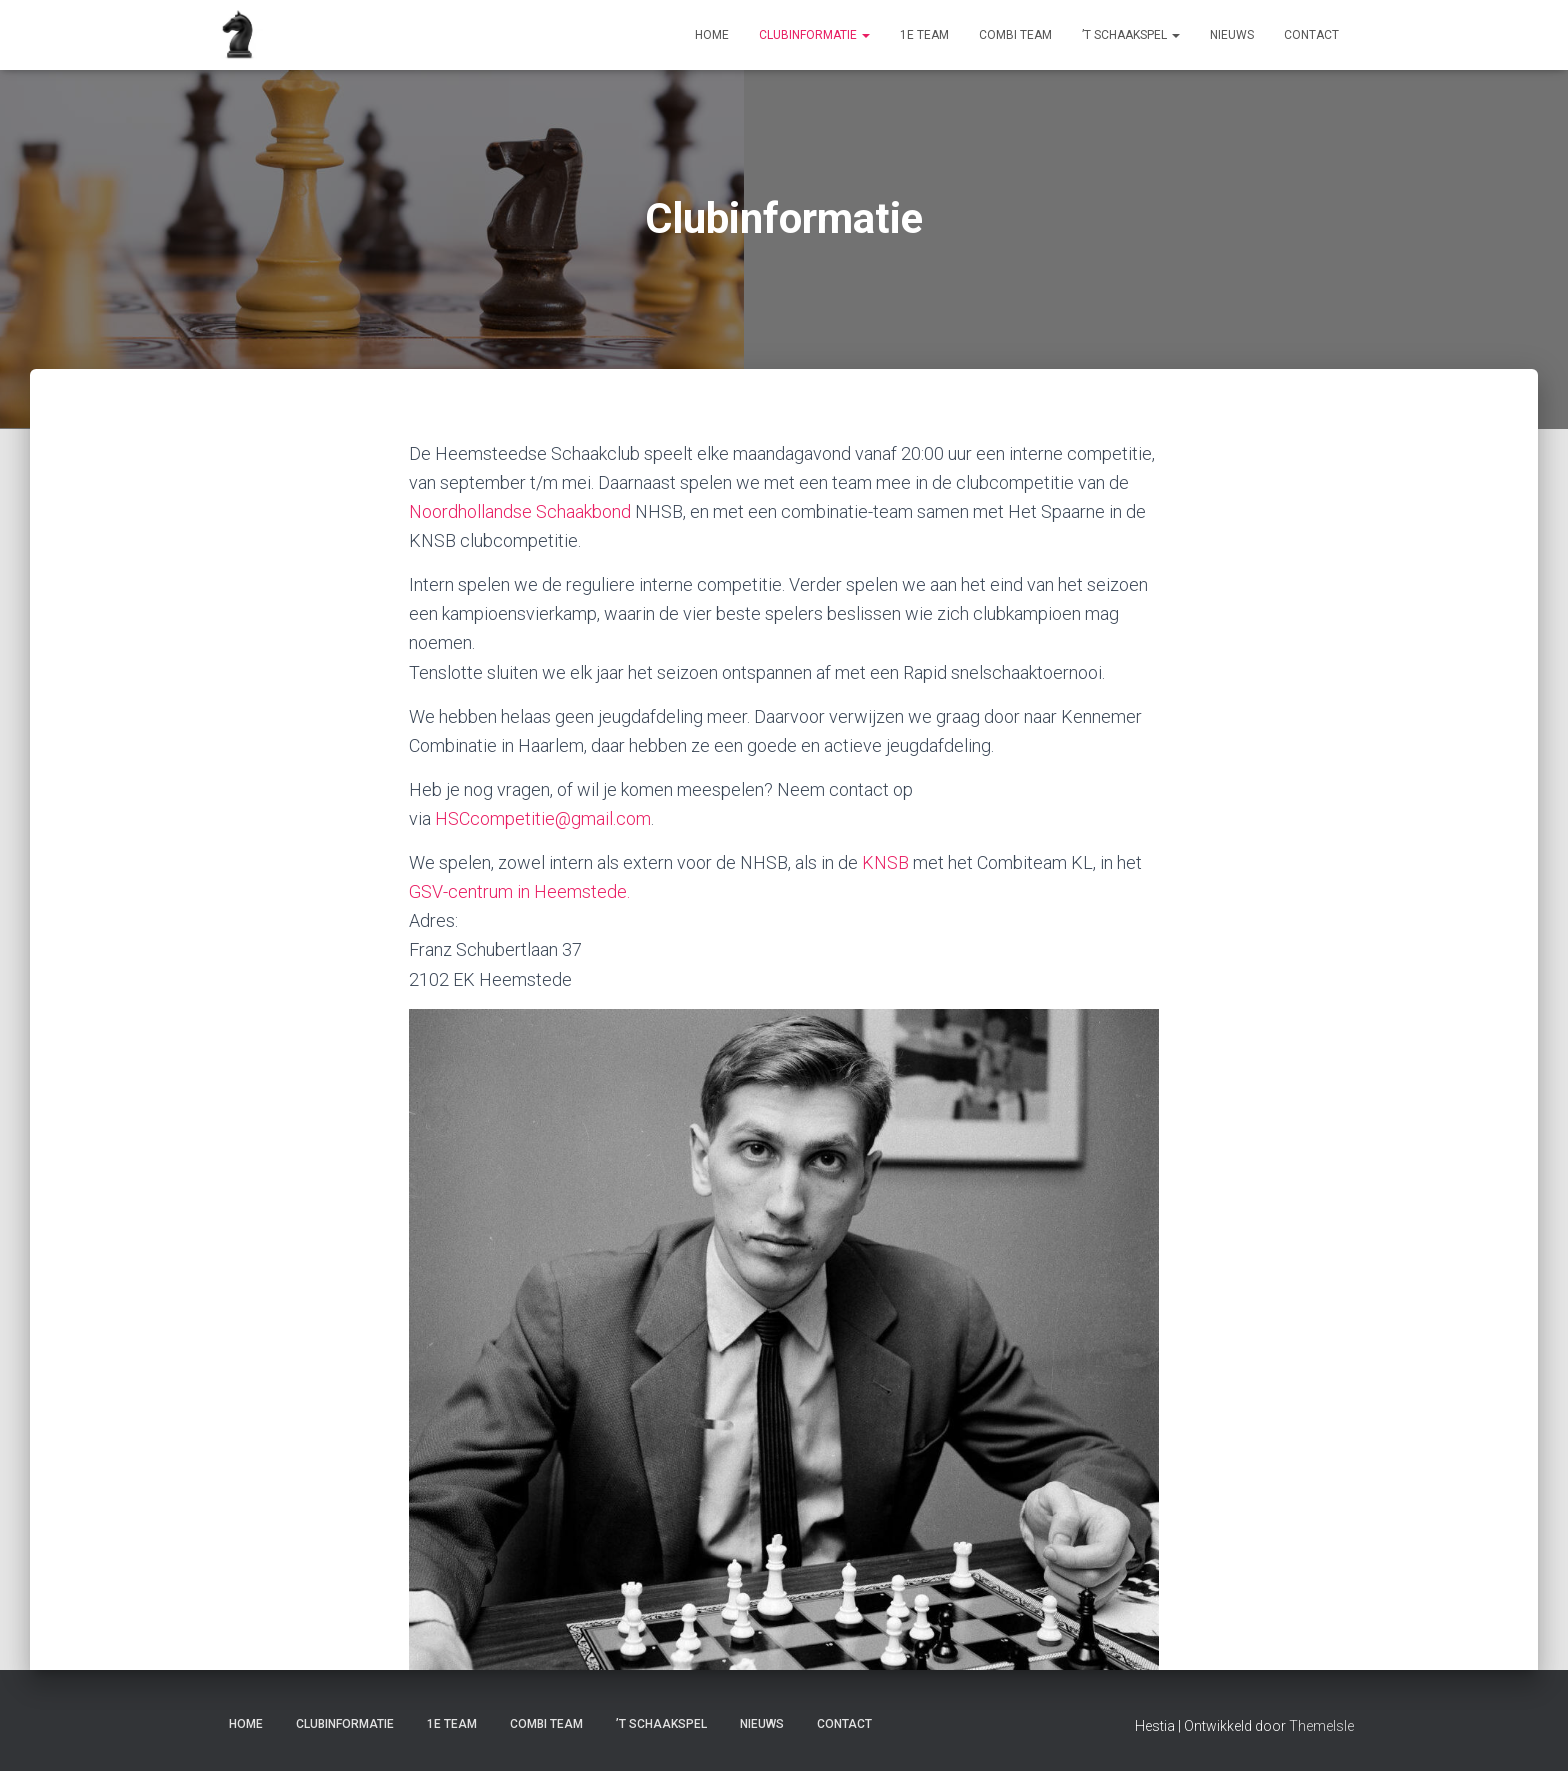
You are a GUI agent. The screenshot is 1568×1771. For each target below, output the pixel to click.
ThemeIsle (1321, 1726)
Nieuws (1232, 35)
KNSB (885, 862)
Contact (1311, 35)
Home (712, 35)
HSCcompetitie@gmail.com (543, 818)
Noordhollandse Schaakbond (520, 511)
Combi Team (1015, 35)
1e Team (924, 35)
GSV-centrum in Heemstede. (519, 891)
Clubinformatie (814, 35)
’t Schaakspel (1131, 35)
